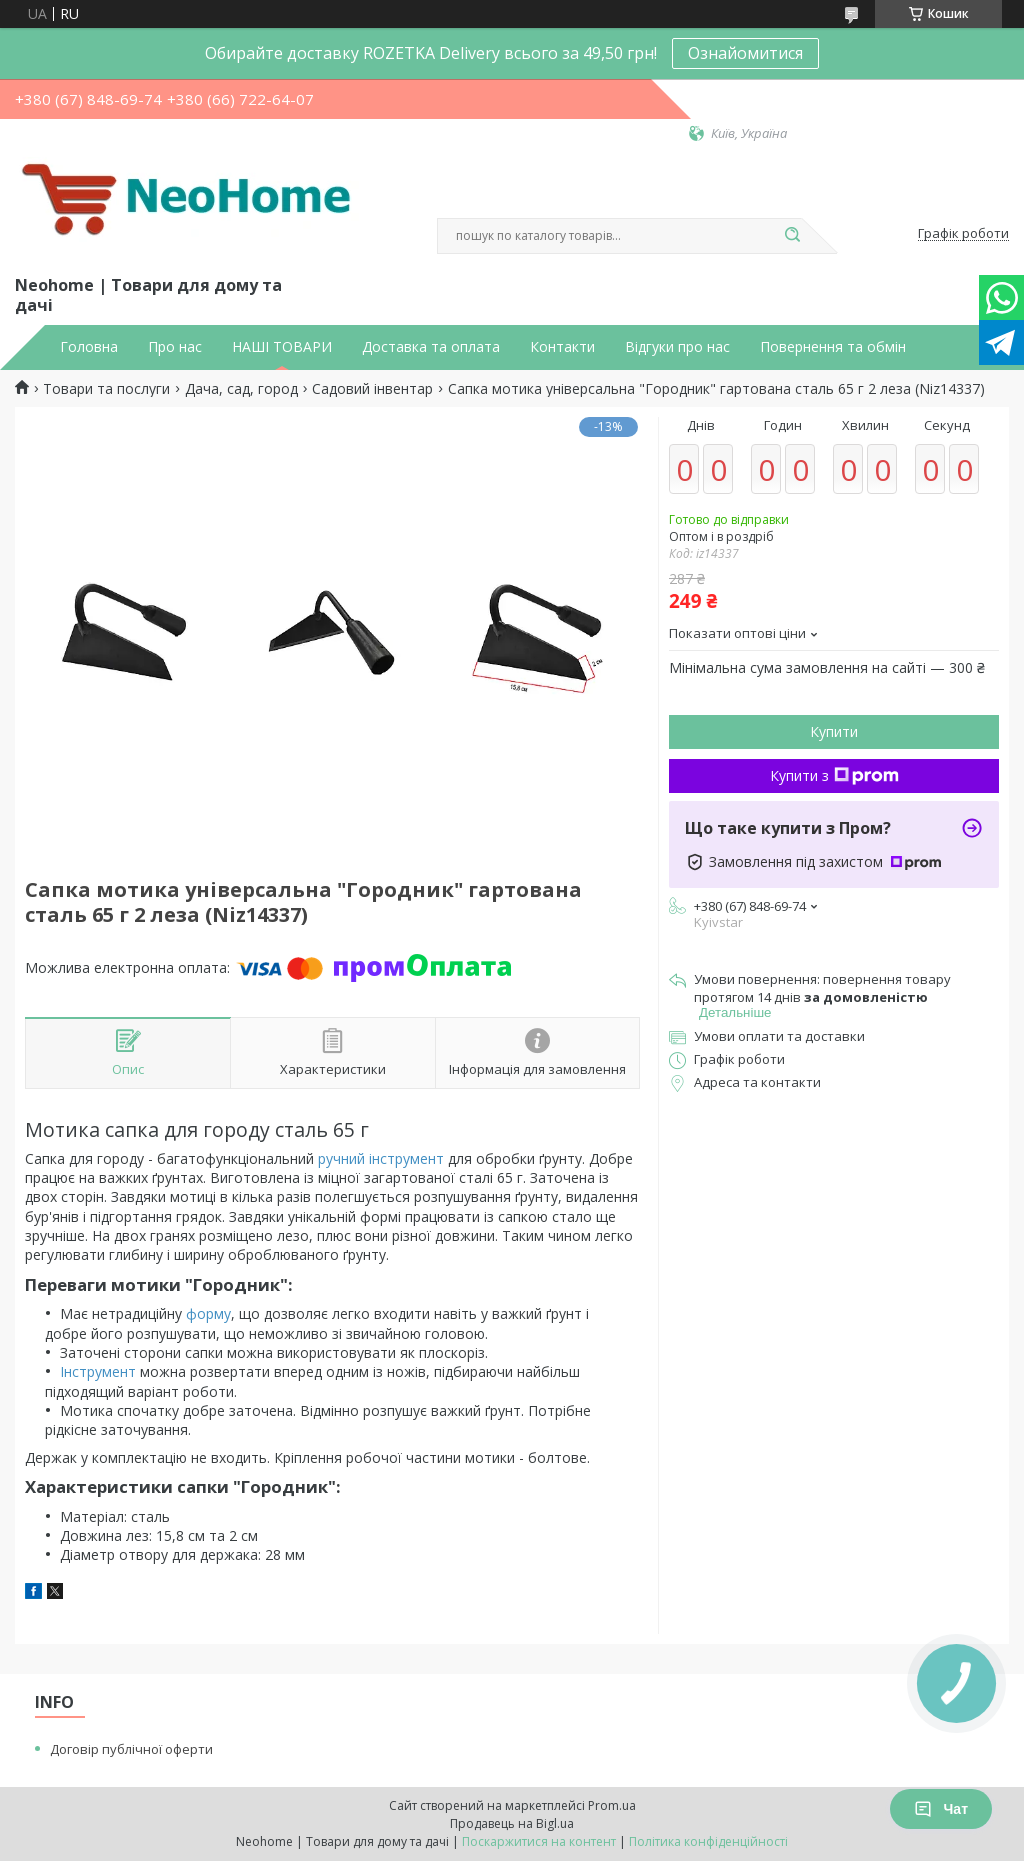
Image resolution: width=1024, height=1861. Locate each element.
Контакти (562, 347)
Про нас (175, 347)
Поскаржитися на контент (539, 1841)
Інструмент (98, 1371)
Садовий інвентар (372, 389)
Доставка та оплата (431, 347)
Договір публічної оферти (131, 1749)
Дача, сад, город (241, 389)
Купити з (834, 775)
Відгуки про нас (677, 347)
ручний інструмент (381, 1158)
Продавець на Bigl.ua (512, 1823)
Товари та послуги (106, 389)
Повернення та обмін (833, 347)
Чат (941, 1809)
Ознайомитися (745, 53)
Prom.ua (612, 1805)
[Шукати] (792, 236)
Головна (89, 347)
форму (208, 1313)
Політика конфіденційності (708, 1841)
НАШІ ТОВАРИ (282, 347)
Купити (834, 731)
